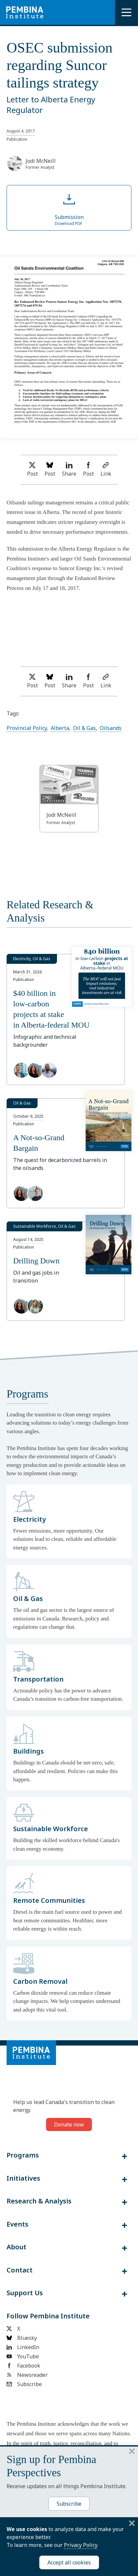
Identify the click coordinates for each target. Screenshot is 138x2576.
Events (17, 2224)
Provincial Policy (27, 728)
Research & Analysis (39, 2201)
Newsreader (27, 2375)
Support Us (25, 2293)
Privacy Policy (80, 2545)
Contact (20, 2270)
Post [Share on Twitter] (32, 469)
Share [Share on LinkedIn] (69, 469)
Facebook (23, 2365)
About (16, 2247)
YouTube (23, 2356)
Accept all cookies (69, 2562)
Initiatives (23, 2178)
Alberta (60, 728)
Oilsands (111, 728)
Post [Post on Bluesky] (49, 469)
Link (105, 469)
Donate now (69, 2124)
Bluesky (22, 2338)
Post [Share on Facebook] (88, 469)
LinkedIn (23, 2347)
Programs (23, 2155)
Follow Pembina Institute (48, 2316)
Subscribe (24, 2384)
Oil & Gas (84, 728)
